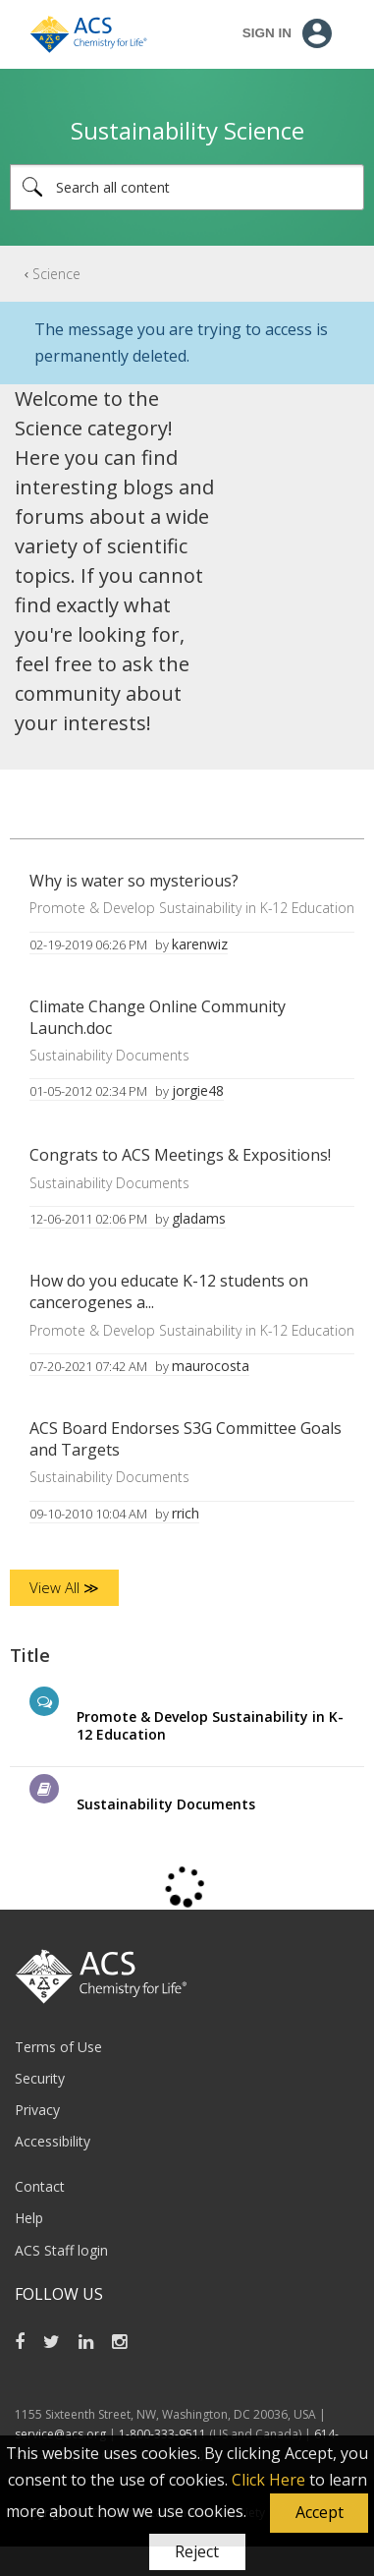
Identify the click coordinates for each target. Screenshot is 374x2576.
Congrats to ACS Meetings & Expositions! (180, 1155)
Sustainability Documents (109, 1055)
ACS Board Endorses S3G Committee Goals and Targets (185, 1438)
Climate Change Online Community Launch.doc (157, 1017)
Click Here (268, 2479)
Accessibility (52, 2141)
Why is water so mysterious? (134, 880)
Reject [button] (197, 2551)
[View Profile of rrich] (185, 1513)
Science (56, 273)
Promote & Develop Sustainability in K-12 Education (191, 907)
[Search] (187, 187)
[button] (319, 2513)
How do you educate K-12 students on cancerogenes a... (168, 1291)
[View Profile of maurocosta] (210, 1365)
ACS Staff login (61, 2250)
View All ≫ (64, 1587)
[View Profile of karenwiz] (200, 944)
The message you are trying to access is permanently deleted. (181, 342)
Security (40, 2078)
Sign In (267, 33)
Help (29, 2217)
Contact (40, 2186)
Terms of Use (58, 2046)
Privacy (37, 2109)
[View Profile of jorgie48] (198, 1090)
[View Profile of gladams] (199, 1218)
